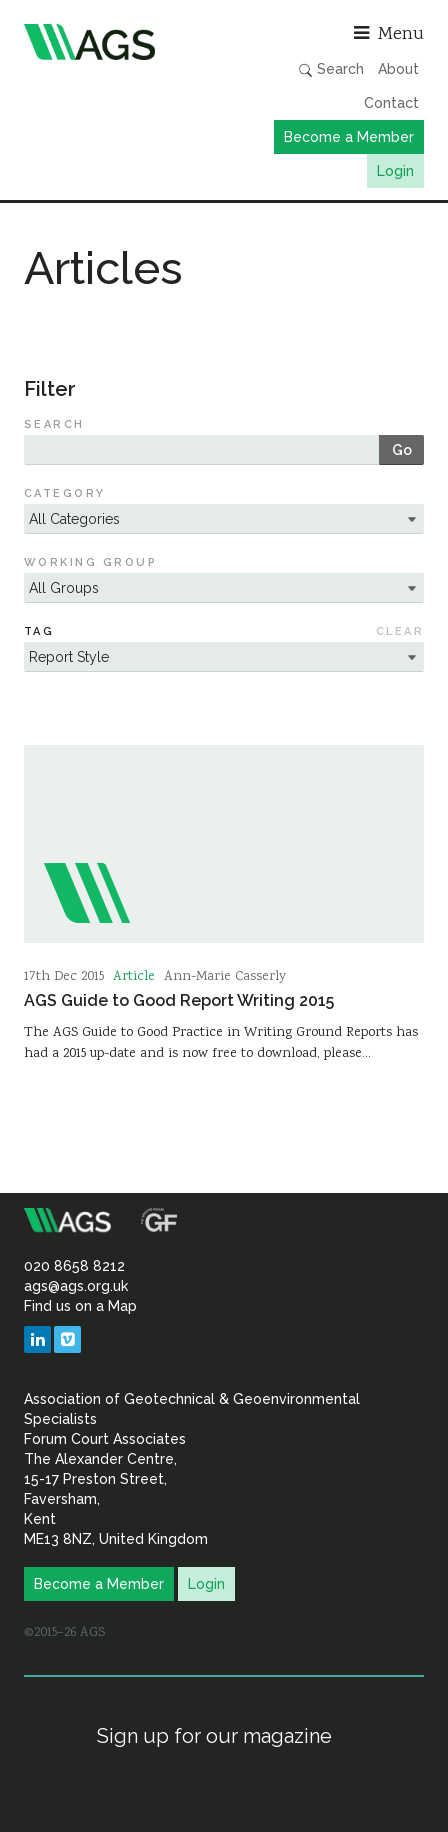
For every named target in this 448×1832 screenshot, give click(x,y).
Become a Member (349, 137)
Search (331, 69)
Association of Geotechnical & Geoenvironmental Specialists (119, 42)
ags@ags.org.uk (76, 1286)
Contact (391, 103)
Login (395, 171)
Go (402, 450)
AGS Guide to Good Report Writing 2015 (179, 1000)
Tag (39, 631)
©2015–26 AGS (64, 1633)
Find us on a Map (80, 1306)
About (398, 69)
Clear (400, 631)
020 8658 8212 (74, 1266)
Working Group (90, 562)
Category (65, 493)
